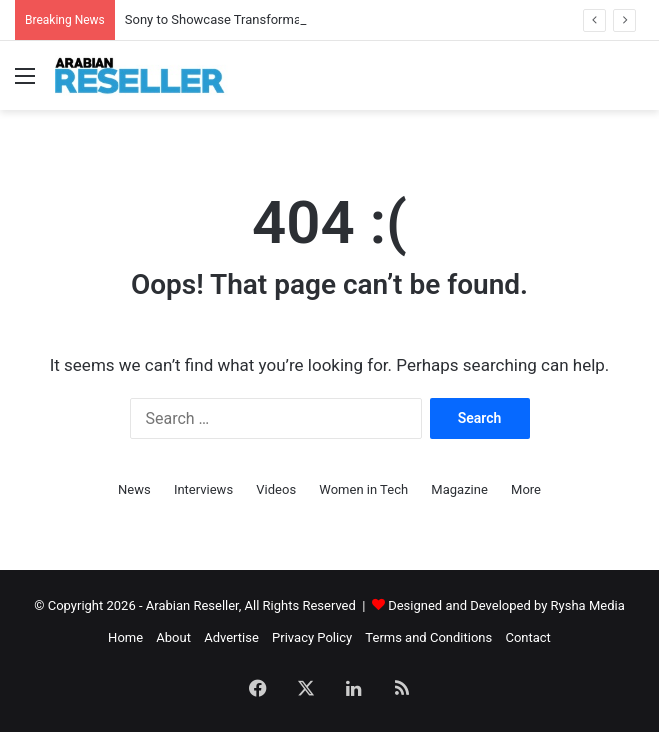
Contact (527, 637)
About (173, 637)
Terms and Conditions (428, 637)
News (134, 489)
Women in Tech (363, 489)
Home (125, 637)
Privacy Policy (312, 637)
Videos (276, 489)
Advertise (231, 637)
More (526, 489)
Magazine (459, 489)
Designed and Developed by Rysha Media (506, 605)
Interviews (203, 489)
